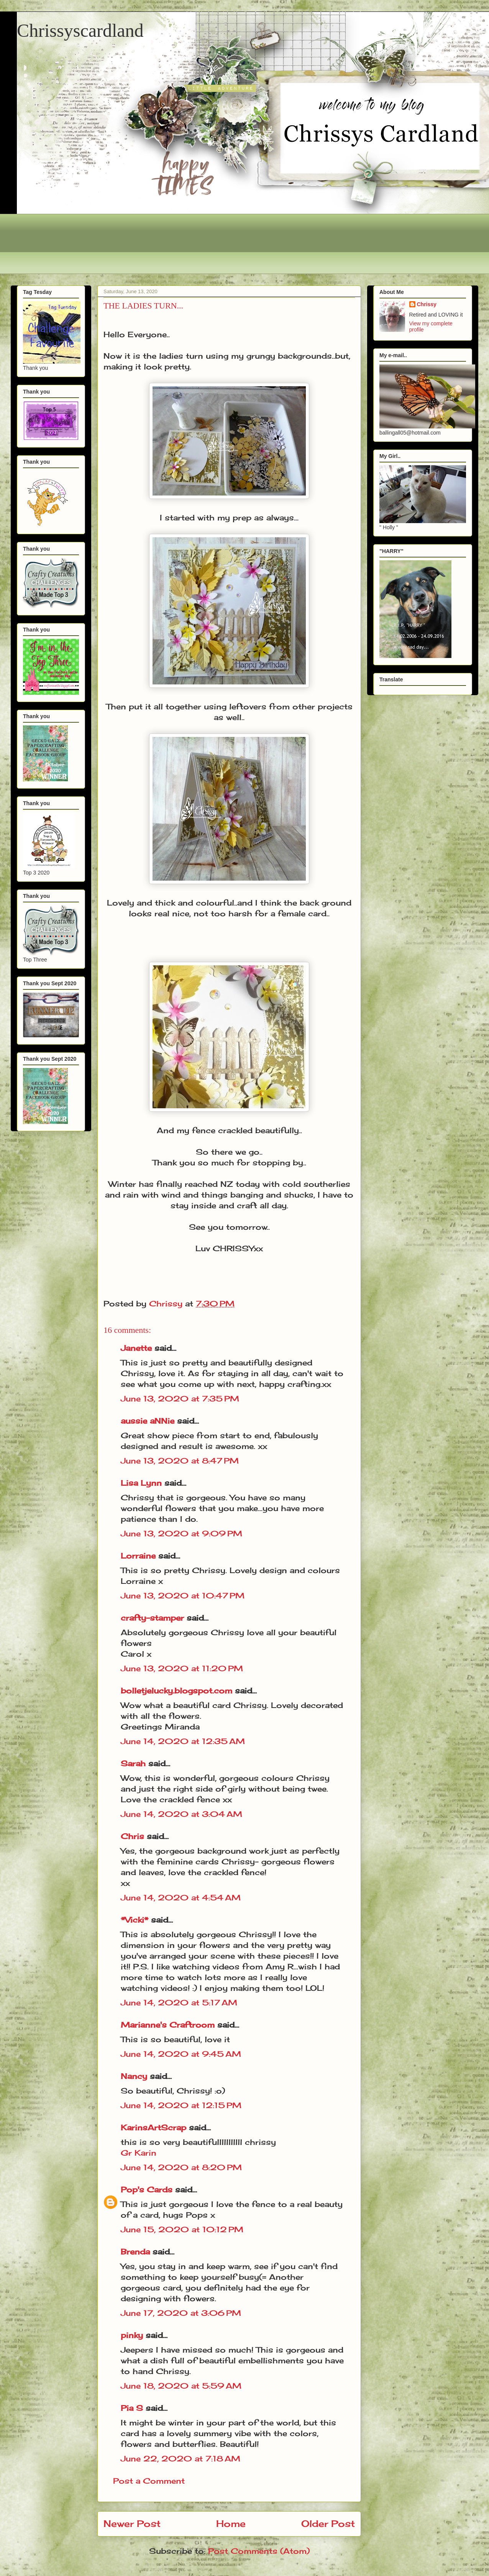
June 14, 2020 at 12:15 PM (181, 2105)
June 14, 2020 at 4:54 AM (181, 1897)
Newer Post (132, 2523)
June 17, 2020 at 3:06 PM (181, 2313)
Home (231, 2523)
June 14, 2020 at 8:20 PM (181, 2167)
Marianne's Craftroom (168, 2025)
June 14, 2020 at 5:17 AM (179, 2002)
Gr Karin (138, 2153)
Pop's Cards (146, 2189)
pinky (132, 2335)
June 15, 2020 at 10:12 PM (182, 2229)
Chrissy (426, 304)
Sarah (133, 1763)
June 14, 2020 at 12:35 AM (183, 1741)
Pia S (132, 2408)
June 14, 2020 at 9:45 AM (181, 2054)
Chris (132, 1836)
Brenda (135, 2251)
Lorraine (138, 1555)
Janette (136, 1348)
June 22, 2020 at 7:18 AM (180, 2458)
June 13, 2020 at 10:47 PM (182, 1595)
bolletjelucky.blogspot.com (176, 1690)
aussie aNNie (147, 1421)
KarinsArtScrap (153, 2127)
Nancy (134, 2076)
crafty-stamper (152, 1618)
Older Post (328, 2523)
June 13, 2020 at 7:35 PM (180, 1398)
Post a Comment (149, 2481)
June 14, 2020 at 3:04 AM (181, 1814)
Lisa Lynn (141, 1483)
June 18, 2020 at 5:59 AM (181, 2386)
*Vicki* (134, 1920)
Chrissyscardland (80, 30)
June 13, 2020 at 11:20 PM (182, 1668)
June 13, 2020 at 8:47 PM (180, 1460)
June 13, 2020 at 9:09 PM (181, 1533)
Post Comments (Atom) (259, 2551)
